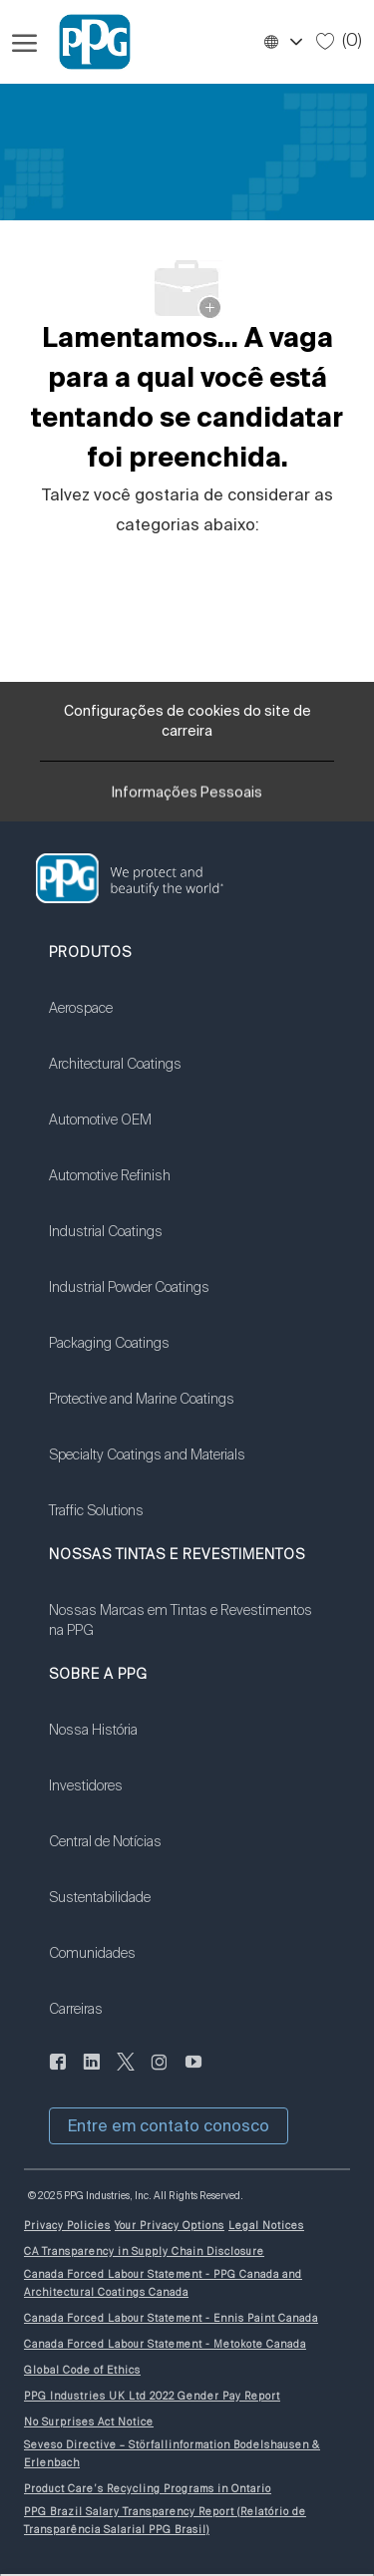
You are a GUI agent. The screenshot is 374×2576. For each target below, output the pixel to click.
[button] (282, 42)
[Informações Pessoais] (187, 798)
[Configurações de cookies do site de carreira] (187, 721)
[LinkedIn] (58, 2073)
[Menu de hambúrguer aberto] (24, 42)
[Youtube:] (193, 2073)
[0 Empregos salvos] (339, 41)
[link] (147, 1021)
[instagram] (160, 2073)
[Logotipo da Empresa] (86, 42)
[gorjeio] (126, 2073)
